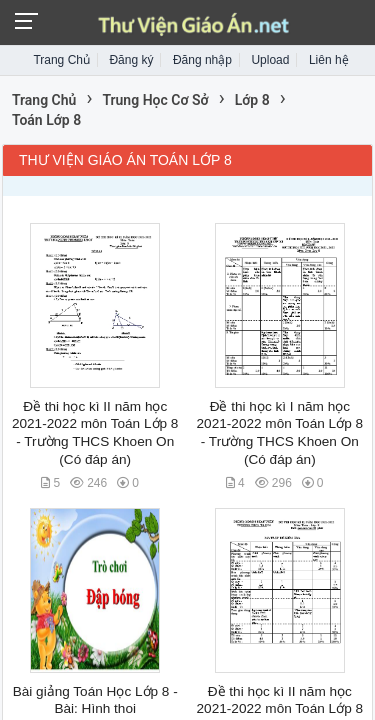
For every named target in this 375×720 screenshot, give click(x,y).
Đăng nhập (202, 60)
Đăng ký (131, 60)
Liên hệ (329, 60)
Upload (270, 60)
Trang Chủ (61, 60)
